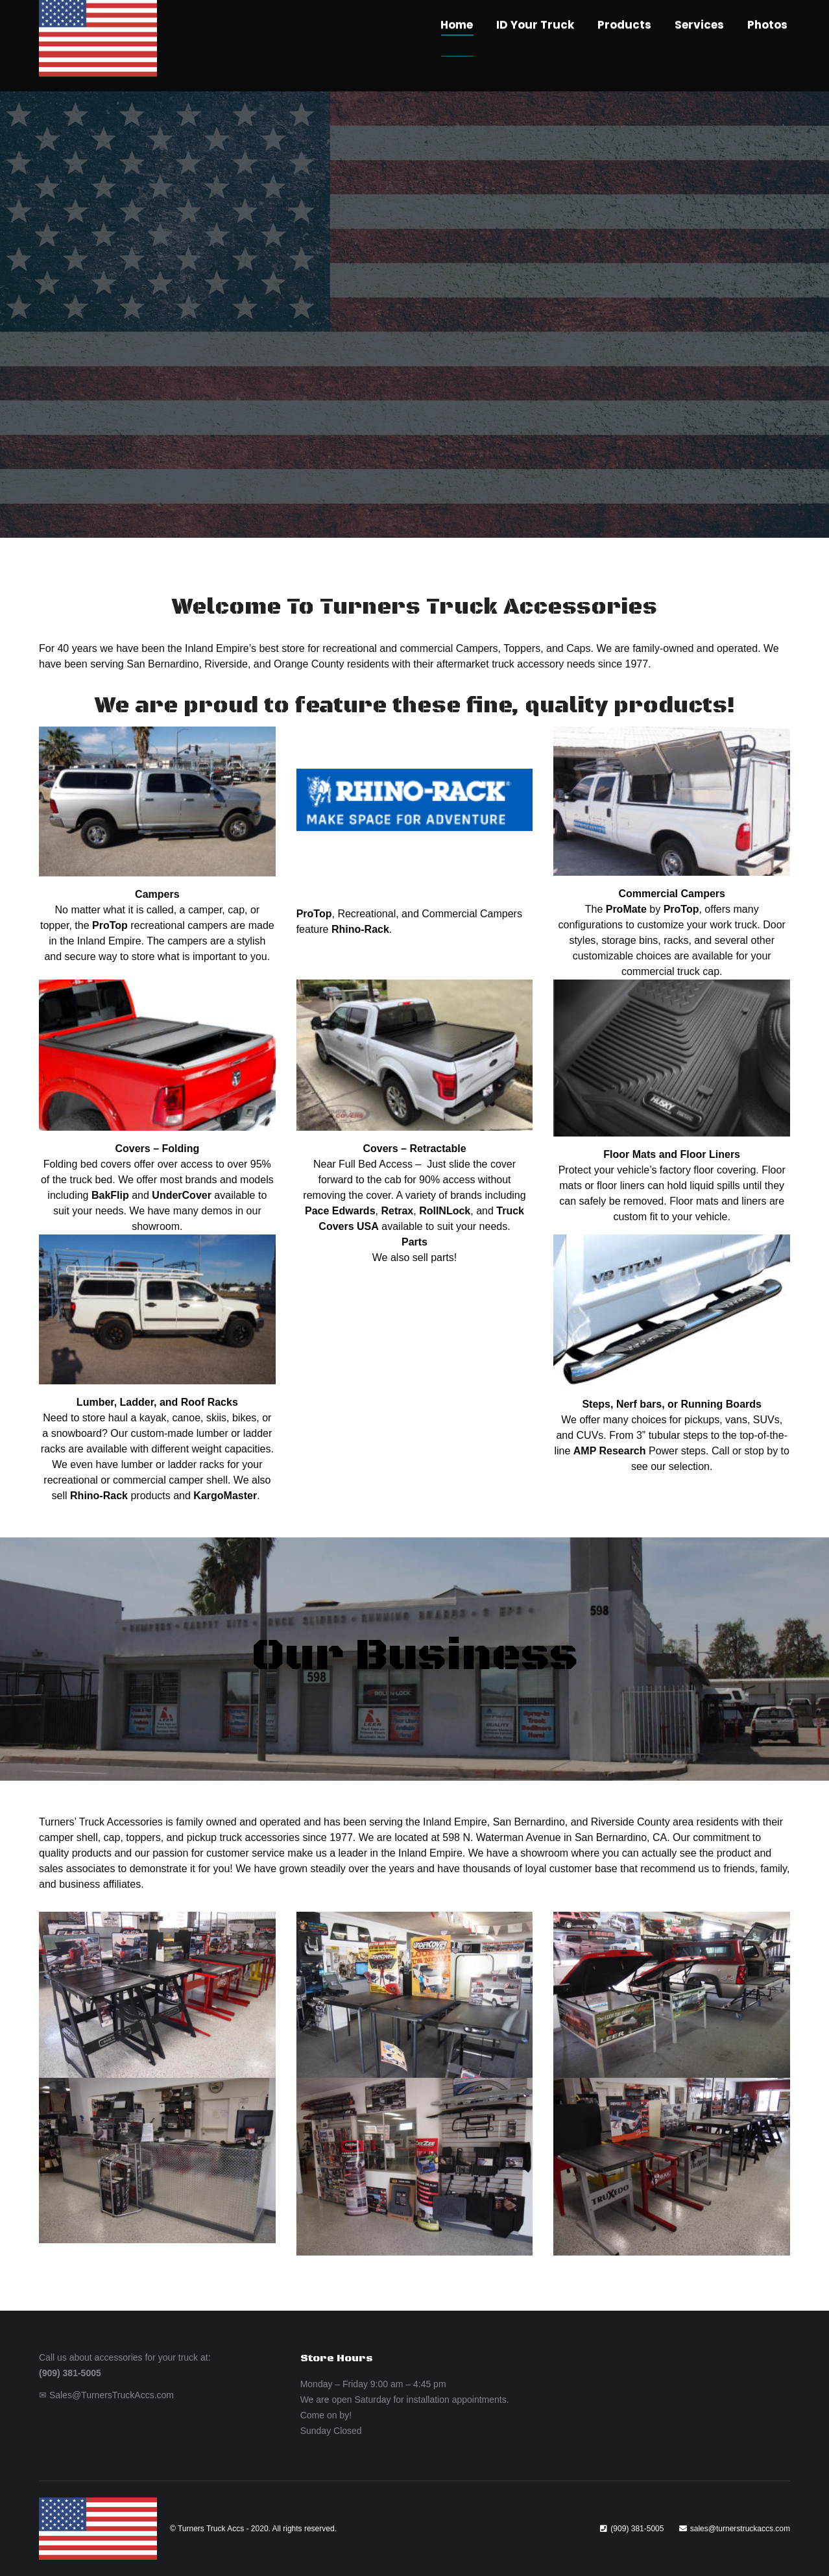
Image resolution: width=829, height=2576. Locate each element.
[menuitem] (456, 45)
